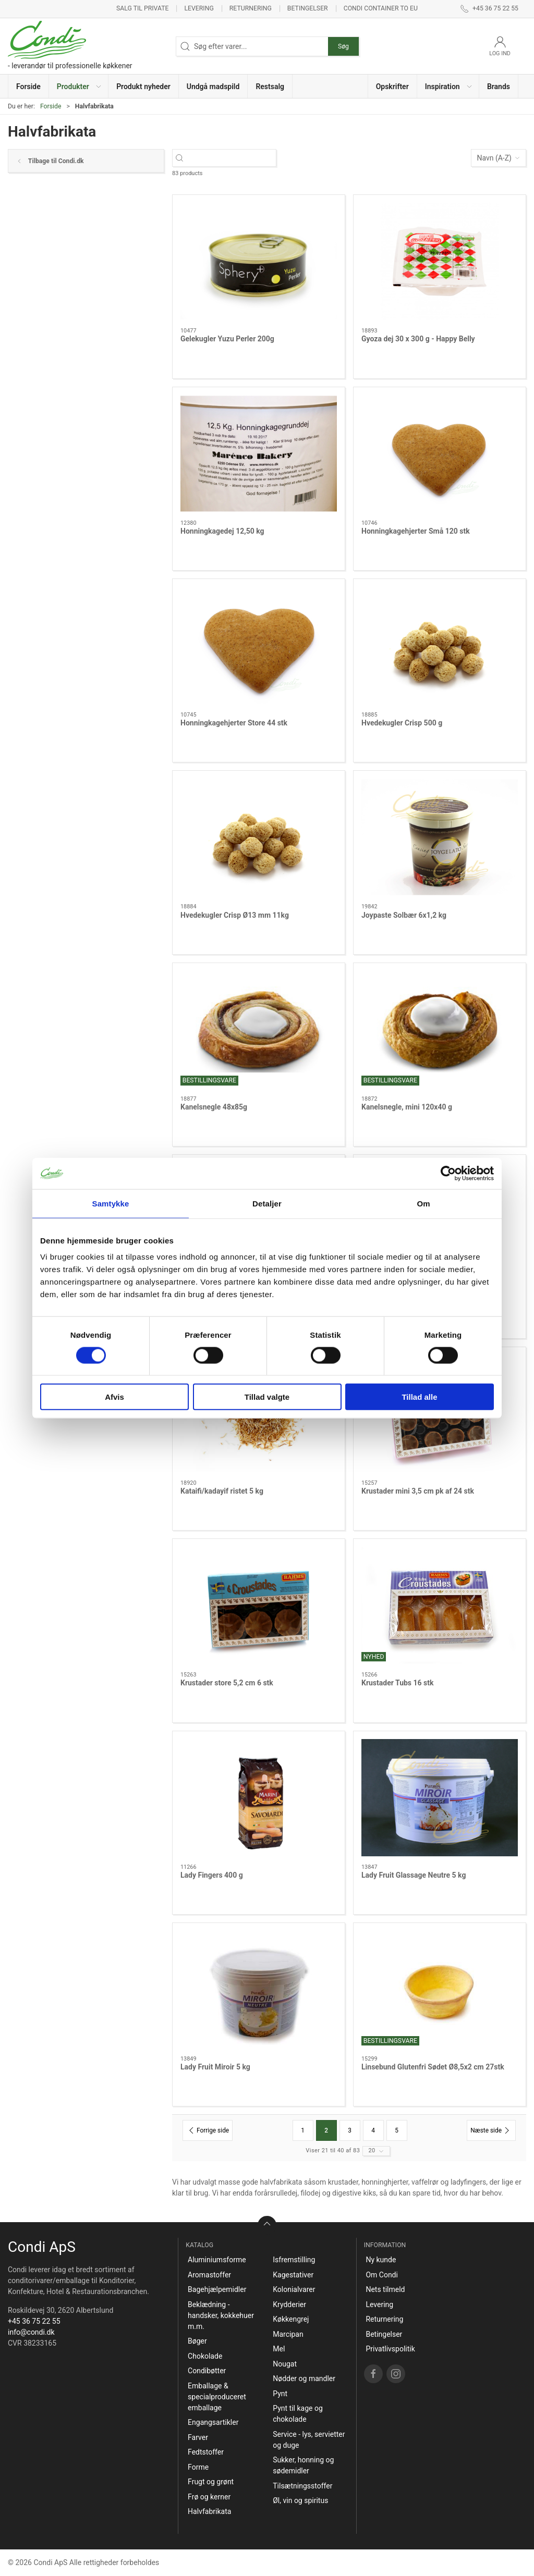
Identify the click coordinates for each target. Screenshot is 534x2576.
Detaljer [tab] (267, 1203)
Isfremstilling (294, 2259)
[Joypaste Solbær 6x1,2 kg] (439, 837)
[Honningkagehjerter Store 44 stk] (258, 645)
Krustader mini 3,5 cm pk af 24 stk (417, 1491)
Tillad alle (419, 1396)
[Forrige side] (208, 2130)
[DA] (70, 46)
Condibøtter (207, 2371)
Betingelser (307, 8)
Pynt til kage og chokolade (298, 2413)
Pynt (280, 2393)
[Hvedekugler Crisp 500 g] (439, 645)
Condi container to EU (381, 8)
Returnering (250, 8)
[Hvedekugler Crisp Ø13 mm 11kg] (258, 837)
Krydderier (289, 2304)
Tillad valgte (267, 1396)
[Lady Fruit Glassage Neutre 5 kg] (439, 1797)
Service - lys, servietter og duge (309, 2439)
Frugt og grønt (211, 2482)
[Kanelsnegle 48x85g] (258, 1029)
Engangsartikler (213, 2422)
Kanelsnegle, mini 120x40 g (406, 1107)
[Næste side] (491, 2130)
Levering (198, 8)
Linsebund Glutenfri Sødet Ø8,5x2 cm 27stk (432, 2067)
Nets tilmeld (385, 2289)
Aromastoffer (209, 2275)
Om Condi (382, 2275)
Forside (51, 106)
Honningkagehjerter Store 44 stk (233, 723)
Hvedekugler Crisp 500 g (401, 723)
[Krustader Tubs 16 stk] (439, 1605)
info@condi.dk (31, 2332)
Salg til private (142, 8)
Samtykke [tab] (110, 1203)
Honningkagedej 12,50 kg (222, 531)
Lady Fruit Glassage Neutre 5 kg (413, 1875)
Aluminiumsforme (217, 2259)
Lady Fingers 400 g (211, 1875)
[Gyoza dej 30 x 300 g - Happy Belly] (439, 261)
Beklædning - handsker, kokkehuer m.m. (221, 2315)
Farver (198, 2437)
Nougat (285, 2364)
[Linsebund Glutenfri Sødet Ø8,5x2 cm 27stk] (439, 1989)
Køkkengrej (291, 2319)
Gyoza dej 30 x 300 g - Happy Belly (418, 339)
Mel (279, 2349)
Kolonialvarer (294, 2289)
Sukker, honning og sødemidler (303, 2465)
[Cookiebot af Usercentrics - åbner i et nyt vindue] (448, 1173)
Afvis (114, 1396)
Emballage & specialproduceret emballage (217, 2397)
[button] (78, 86)
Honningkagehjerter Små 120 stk (415, 531)
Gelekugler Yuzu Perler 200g (227, 339)
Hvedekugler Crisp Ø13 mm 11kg (234, 915)
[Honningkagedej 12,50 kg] (258, 453)
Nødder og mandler (304, 2378)
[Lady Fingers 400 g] (258, 1797)
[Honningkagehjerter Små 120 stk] (439, 453)
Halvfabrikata (209, 2511)
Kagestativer (293, 2275)
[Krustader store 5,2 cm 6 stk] (258, 1605)
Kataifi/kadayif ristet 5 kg (221, 1491)
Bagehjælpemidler (217, 2289)
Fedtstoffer (206, 2452)
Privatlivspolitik (390, 2349)
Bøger (197, 2341)
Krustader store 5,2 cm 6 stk (226, 1683)
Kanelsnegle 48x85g (213, 1107)
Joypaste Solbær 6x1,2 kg (403, 915)
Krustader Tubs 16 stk (397, 1683)
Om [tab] (423, 1203)
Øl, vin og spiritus (300, 2500)
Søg (343, 46)
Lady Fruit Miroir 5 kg (215, 2067)
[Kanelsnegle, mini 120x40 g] (439, 1029)
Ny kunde (381, 2259)
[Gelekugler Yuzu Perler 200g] (258, 261)
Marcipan (288, 2334)
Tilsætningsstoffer (302, 2486)
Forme (198, 2467)
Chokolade (205, 2356)
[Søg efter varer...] (233, 158)
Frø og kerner (209, 2497)
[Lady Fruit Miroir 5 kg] (258, 1989)
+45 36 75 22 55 (34, 2321)
